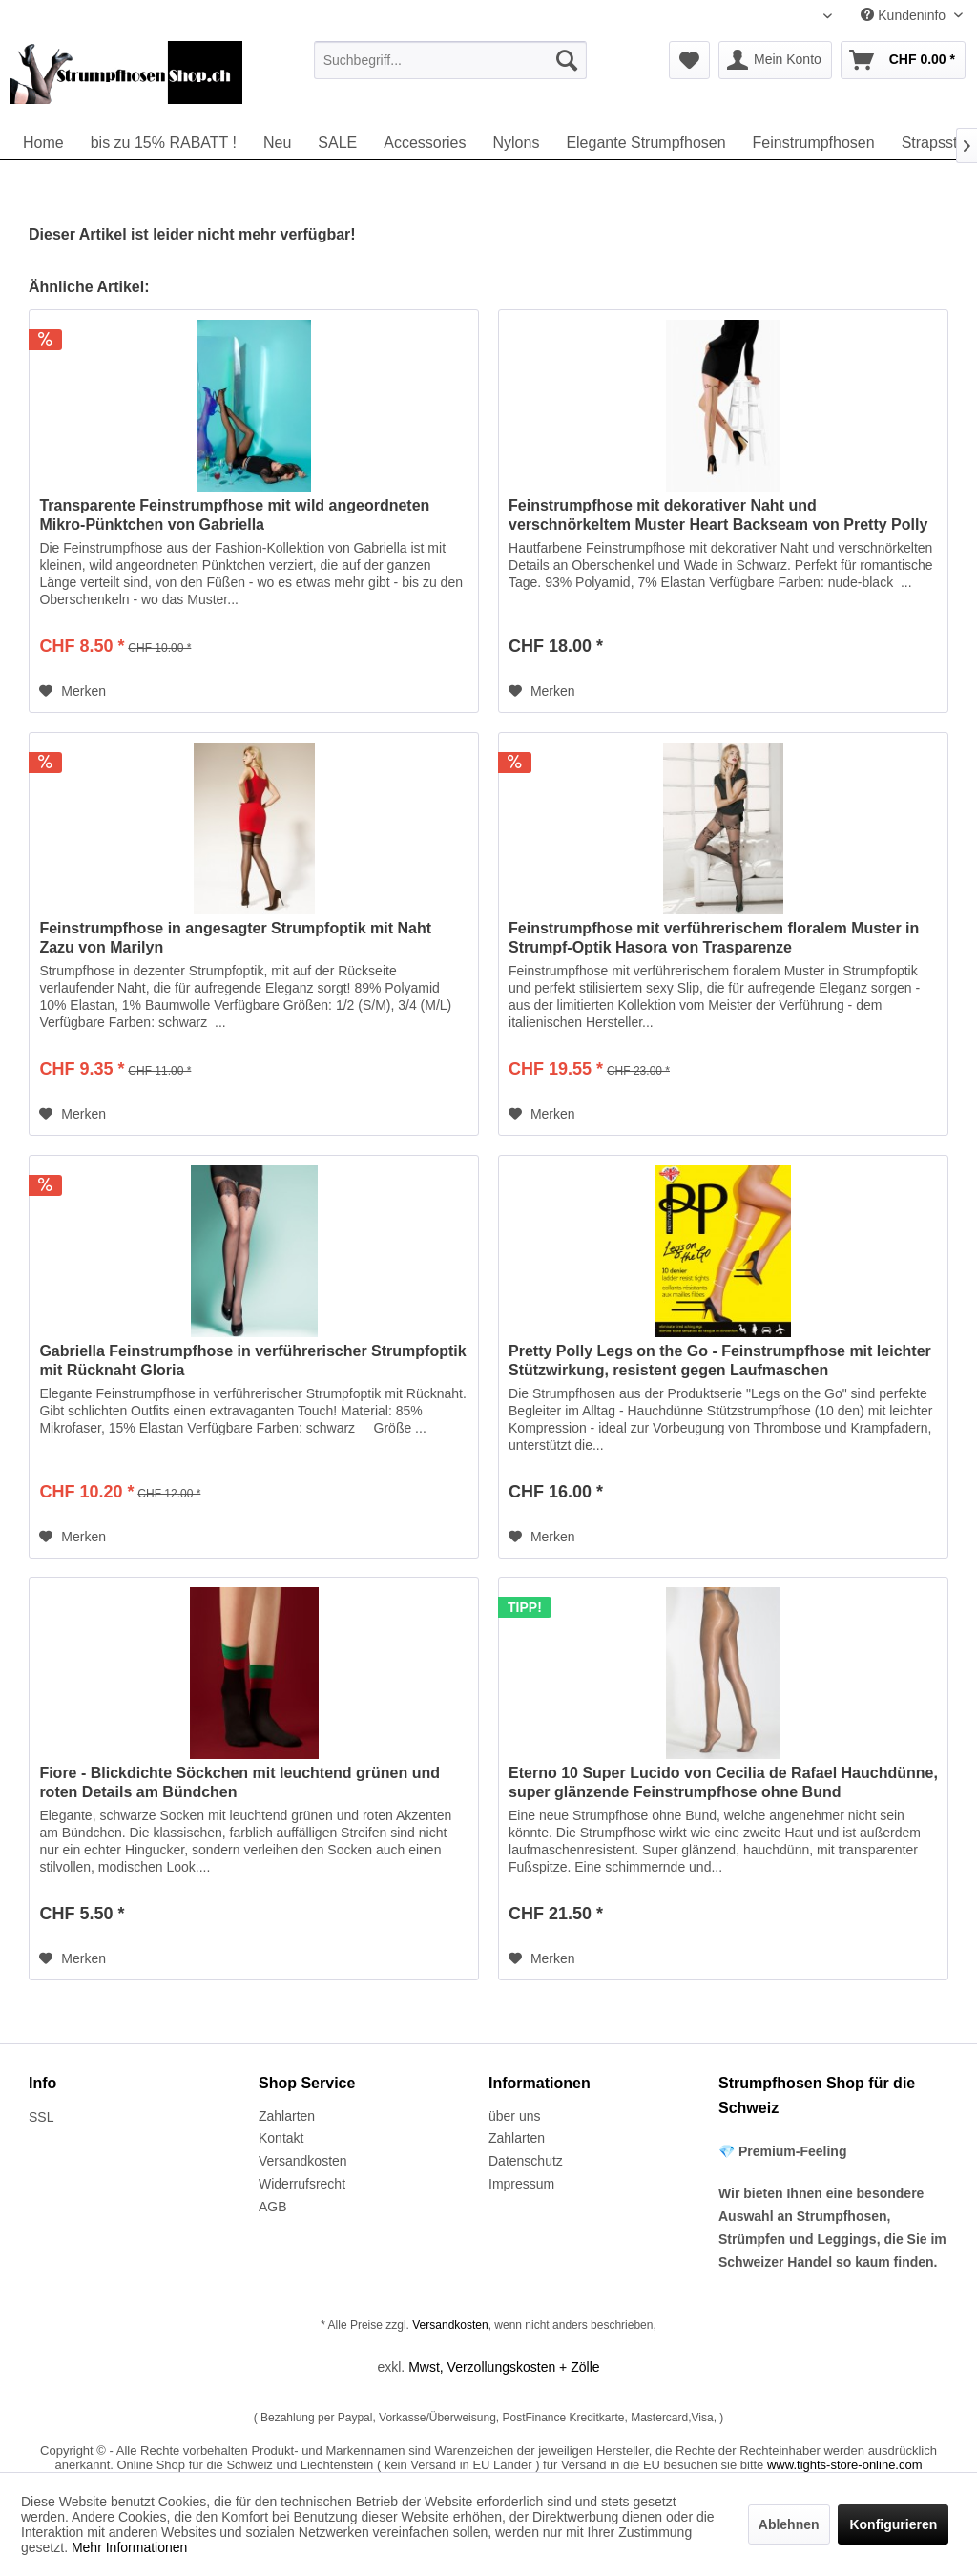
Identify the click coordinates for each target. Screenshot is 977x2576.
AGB (273, 2206)
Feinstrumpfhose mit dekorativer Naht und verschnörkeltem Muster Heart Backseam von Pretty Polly (718, 515)
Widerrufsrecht (302, 2183)
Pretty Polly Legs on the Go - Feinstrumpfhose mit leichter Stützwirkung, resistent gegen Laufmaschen (720, 1360)
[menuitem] (451, 60)
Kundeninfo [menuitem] (905, 15)
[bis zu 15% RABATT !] (163, 143)
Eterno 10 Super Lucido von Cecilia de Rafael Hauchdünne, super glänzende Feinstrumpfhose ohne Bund (723, 1782)
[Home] (43, 143)
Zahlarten (287, 2116)
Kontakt (281, 2138)
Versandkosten (303, 2160)
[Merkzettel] (689, 60)
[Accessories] (424, 143)
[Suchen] (567, 60)
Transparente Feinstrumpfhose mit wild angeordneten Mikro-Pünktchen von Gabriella (234, 515)
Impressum (521, 2183)
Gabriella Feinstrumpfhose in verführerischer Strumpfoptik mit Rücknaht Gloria (252, 1360)
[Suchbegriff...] (451, 60)
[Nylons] (515, 143)
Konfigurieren (893, 2524)
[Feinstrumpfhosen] (813, 143)
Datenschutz (525, 2160)
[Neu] (277, 143)
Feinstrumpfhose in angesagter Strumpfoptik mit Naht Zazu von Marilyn (235, 937)
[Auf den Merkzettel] (72, 691)
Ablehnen (789, 2524)
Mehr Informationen (129, 2547)
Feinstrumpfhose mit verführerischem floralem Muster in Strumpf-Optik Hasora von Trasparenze (714, 937)
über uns (514, 2116)
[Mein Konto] (775, 60)
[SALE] (337, 143)
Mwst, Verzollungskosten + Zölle (503, 2367)
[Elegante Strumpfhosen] (645, 143)
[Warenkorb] (903, 60)
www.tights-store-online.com (845, 2465)
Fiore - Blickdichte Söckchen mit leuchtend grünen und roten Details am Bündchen (239, 1782)
